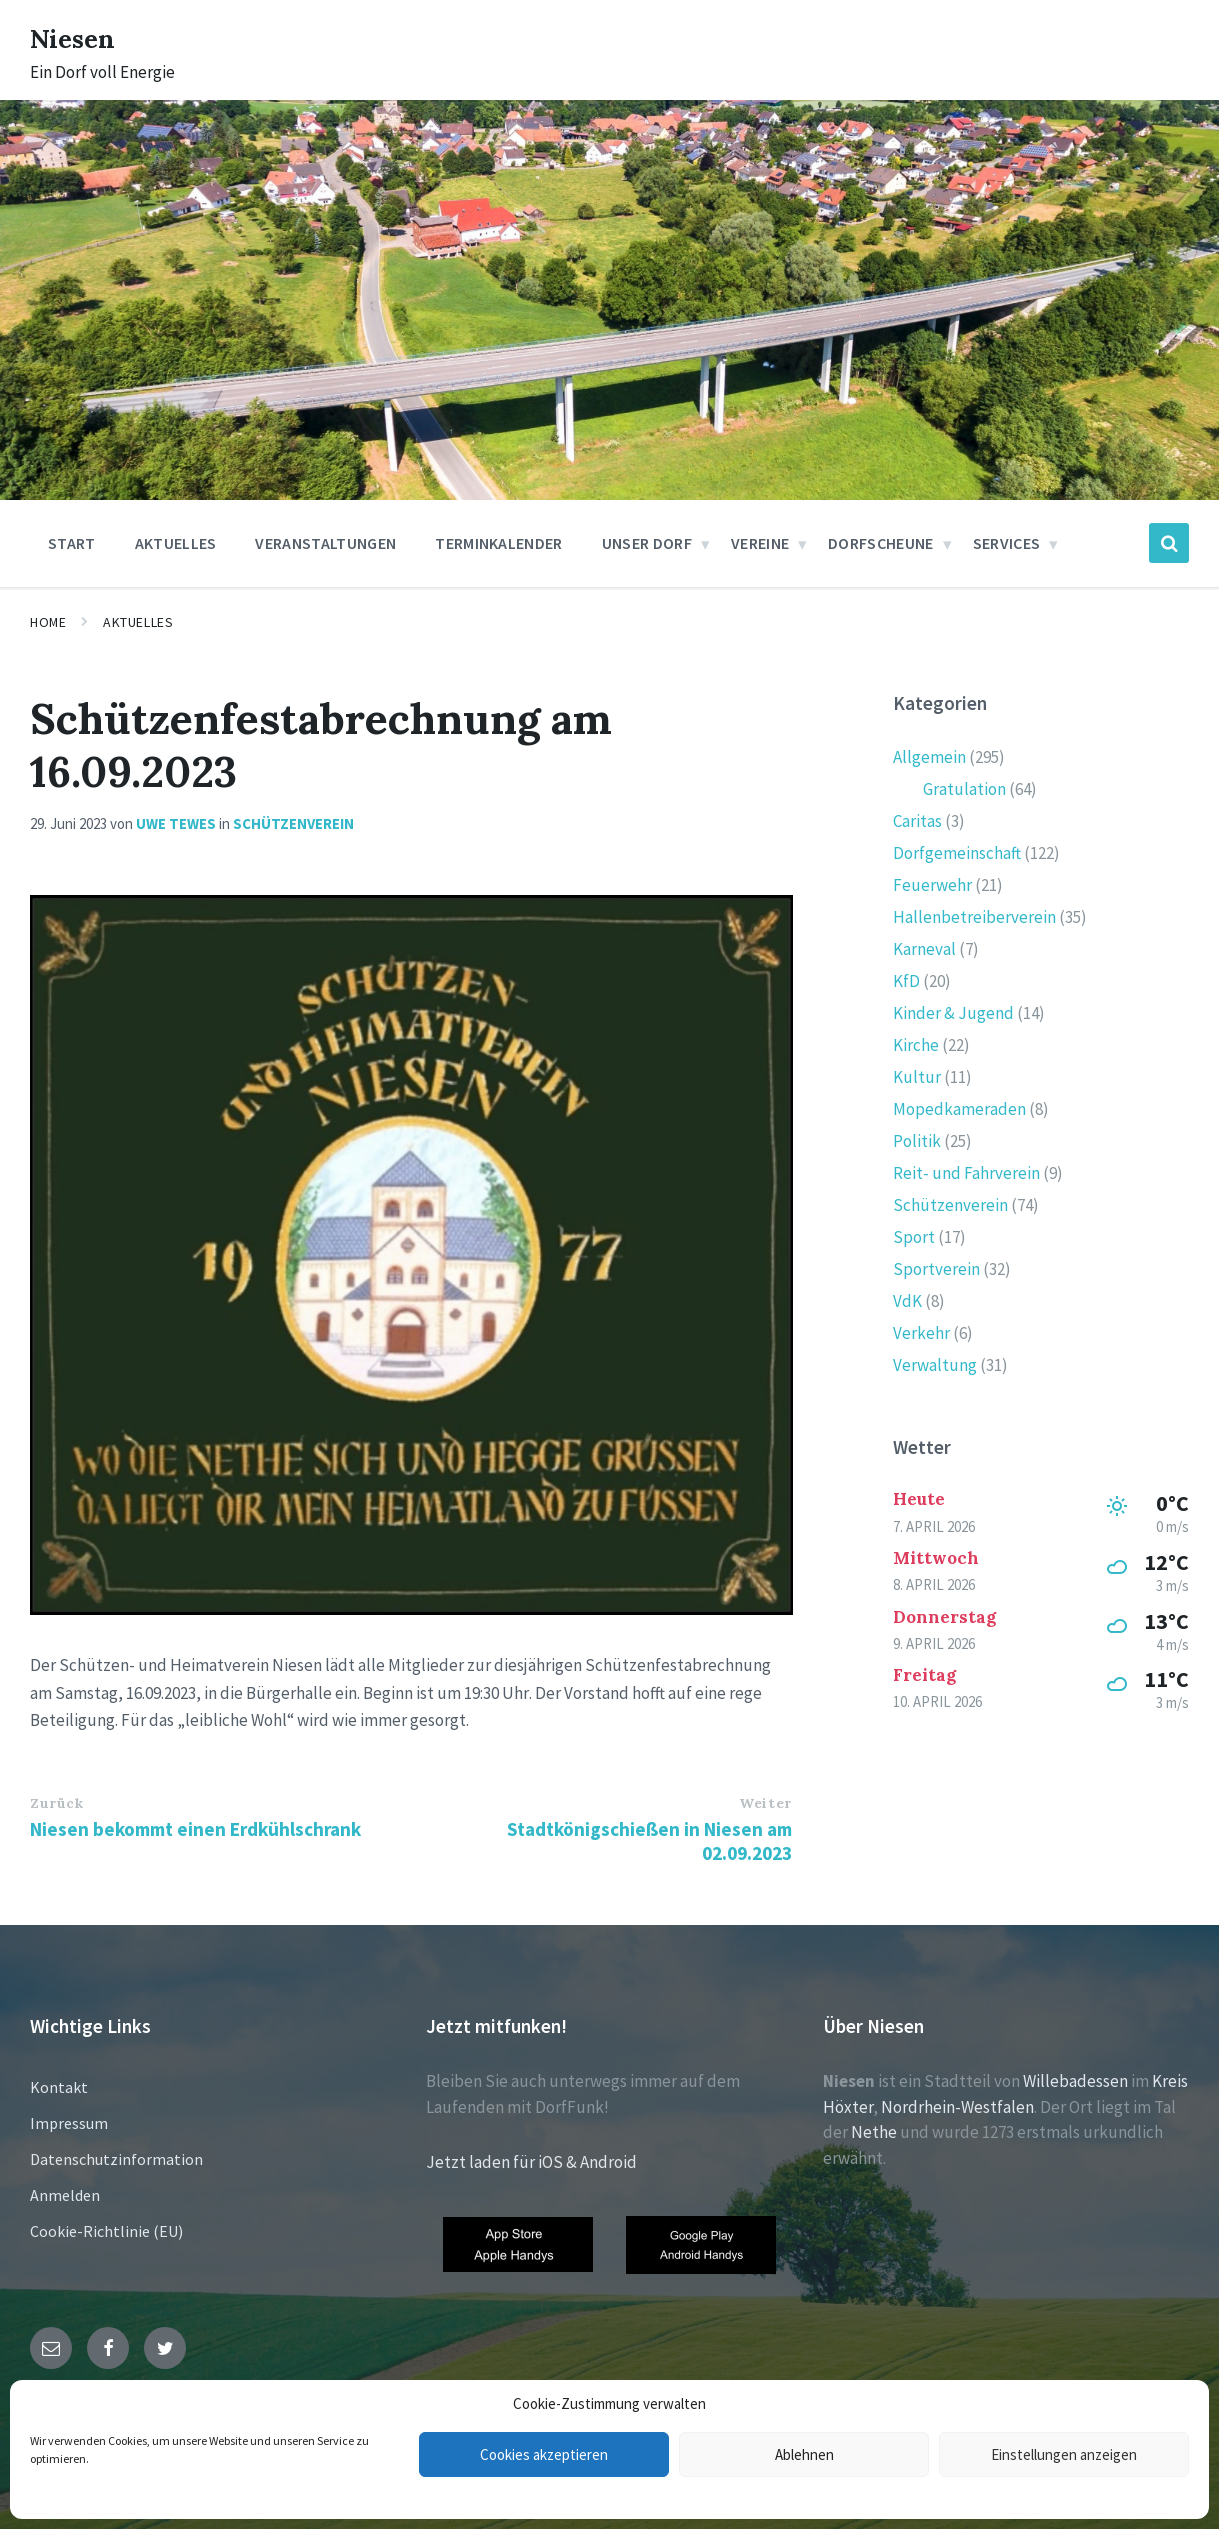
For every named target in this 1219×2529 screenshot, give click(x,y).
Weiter (765, 1803)
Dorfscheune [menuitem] (881, 543)
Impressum (69, 2123)
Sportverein (936, 1269)
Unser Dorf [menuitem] (647, 543)
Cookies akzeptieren (544, 2454)
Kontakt (59, 2087)
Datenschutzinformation (116, 2159)
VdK (907, 1301)
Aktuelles (138, 622)
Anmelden (65, 2195)
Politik (917, 1141)
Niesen (79, 37)
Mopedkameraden (959, 1109)
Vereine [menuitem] (760, 543)
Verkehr (921, 1333)
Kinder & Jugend (953, 1013)
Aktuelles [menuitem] (176, 543)
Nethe (874, 2132)
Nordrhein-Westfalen (957, 2107)
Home (48, 622)
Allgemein (929, 757)
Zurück (56, 1803)
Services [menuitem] (1007, 543)
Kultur (917, 1077)
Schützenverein (293, 823)
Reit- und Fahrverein (966, 1173)
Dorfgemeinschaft (957, 853)
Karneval (924, 949)
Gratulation (964, 789)
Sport (914, 1237)
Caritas (917, 821)
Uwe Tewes (176, 823)
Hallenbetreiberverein (974, 917)
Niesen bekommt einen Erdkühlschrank (195, 1829)
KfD (906, 981)
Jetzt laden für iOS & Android (531, 2162)
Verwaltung (935, 1365)
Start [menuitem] (72, 543)
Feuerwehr (932, 885)
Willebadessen (1075, 2081)
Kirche (916, 1045)
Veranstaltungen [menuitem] (325, 543)
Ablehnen (804, 2454)
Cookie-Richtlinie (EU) (106, 2231)
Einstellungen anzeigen (1064, 2454)
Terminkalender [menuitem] (498, 543)
